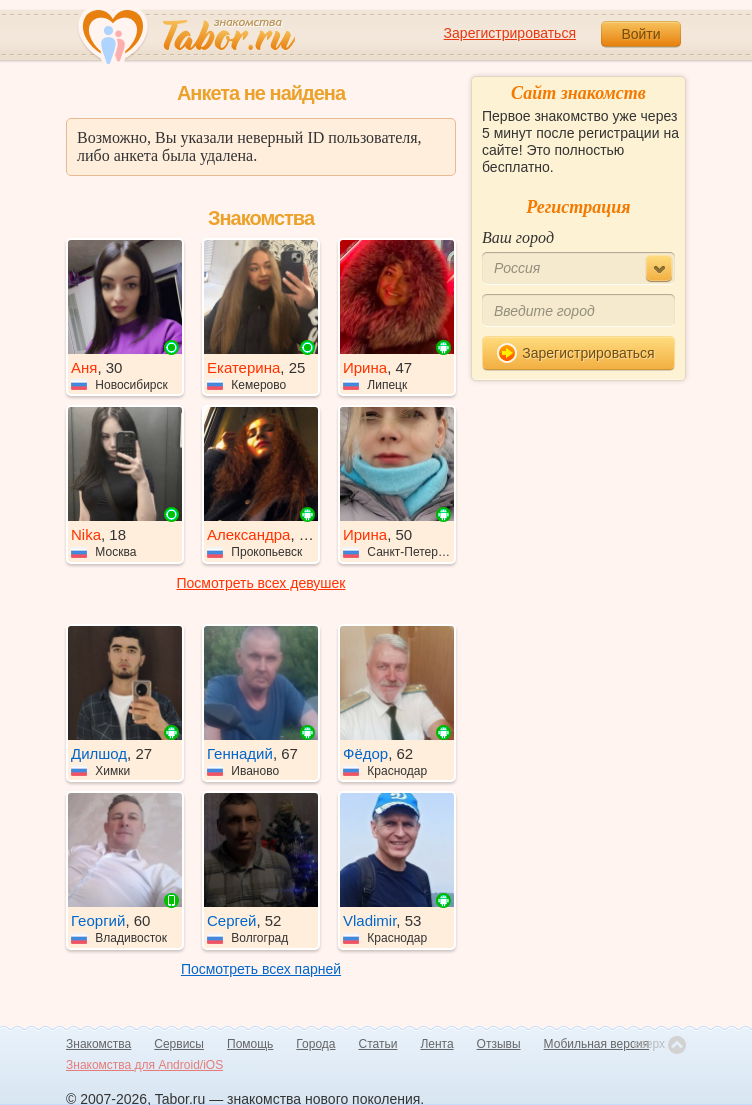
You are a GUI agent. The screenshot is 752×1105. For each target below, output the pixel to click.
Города (315, 1044)
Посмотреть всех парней (261, 969)
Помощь (250, 1044)
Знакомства (98, 1044)
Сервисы (179, 1044)
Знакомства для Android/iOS (144, 1065)
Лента (436, 1044)
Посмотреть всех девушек (261, 583)
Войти (640, 34)
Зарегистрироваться (510, 33)
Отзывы (499, 1044)
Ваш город (518, 237)
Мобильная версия (597, 1044)
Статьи (378, 1044)
